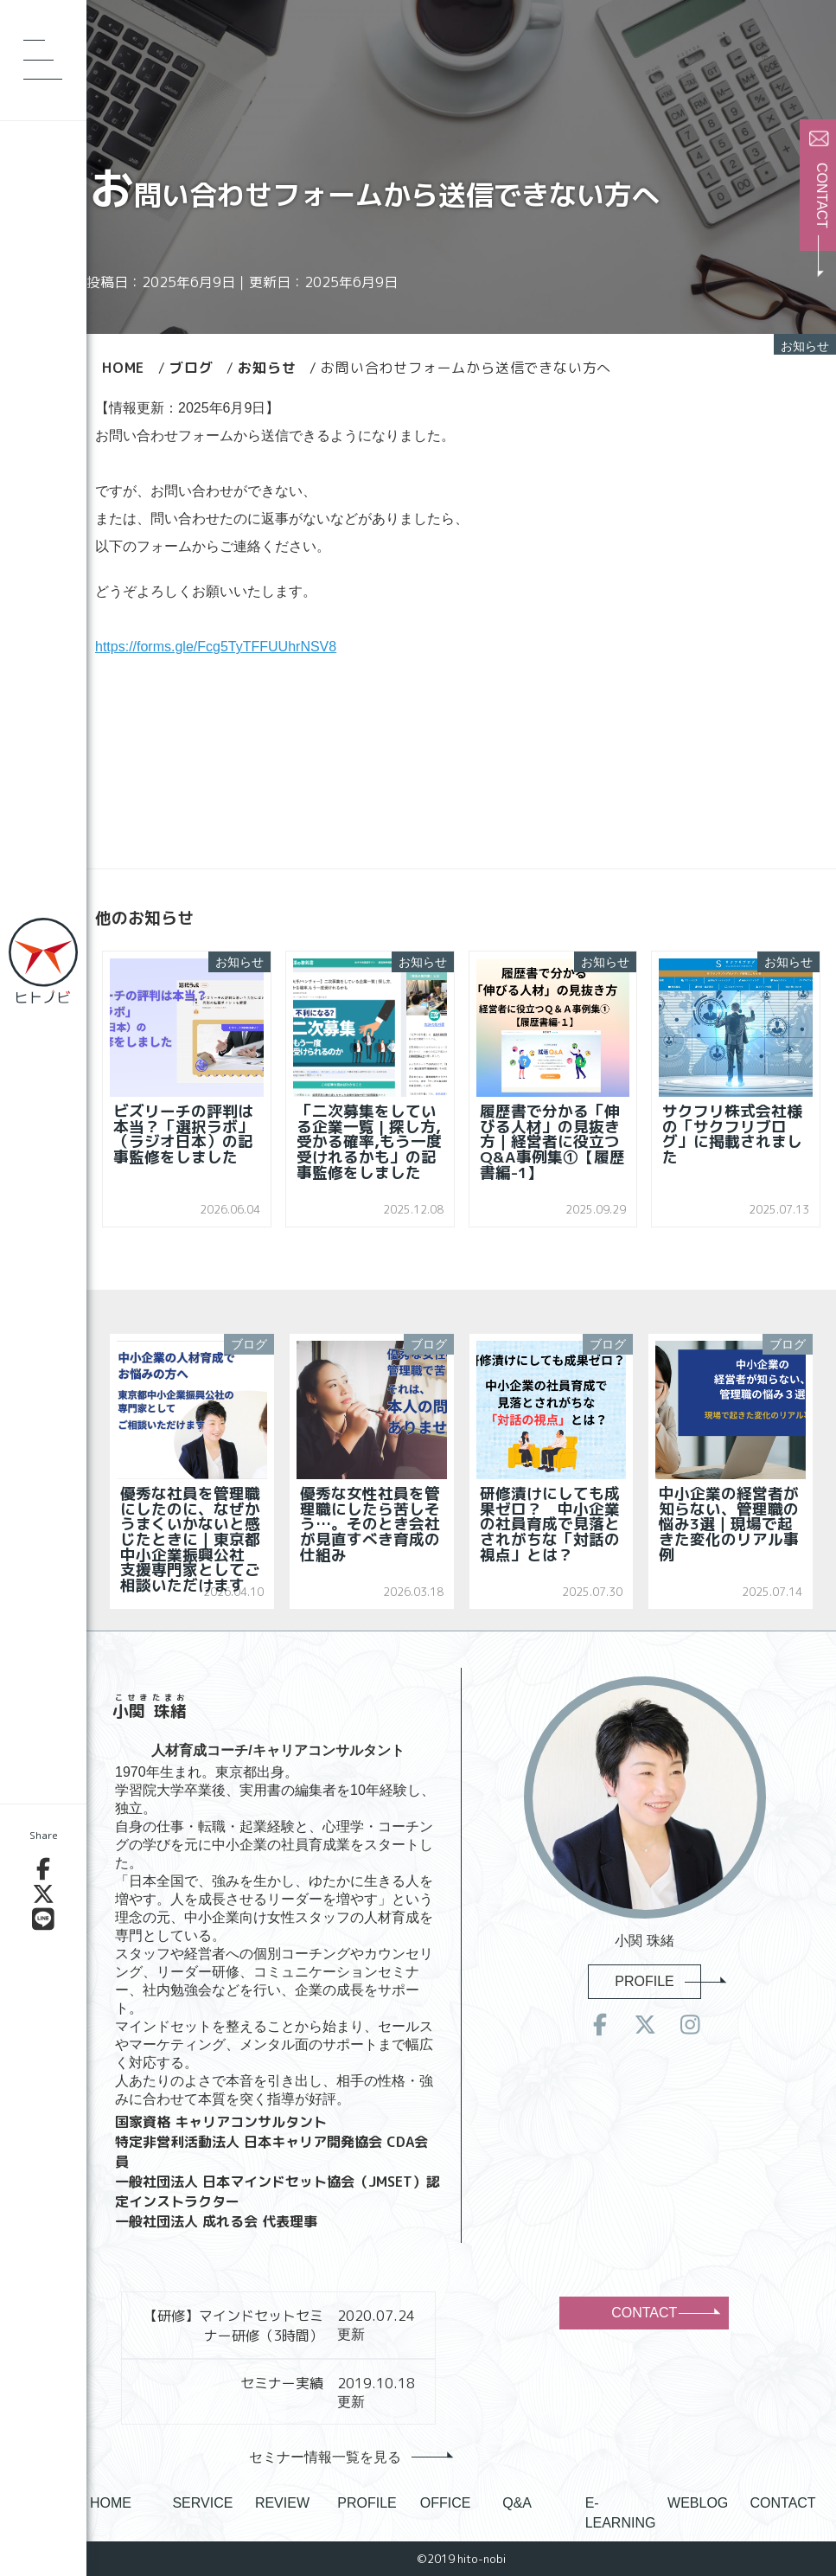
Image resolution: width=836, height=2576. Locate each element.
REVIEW (282, 2503)
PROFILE (657, 1981)
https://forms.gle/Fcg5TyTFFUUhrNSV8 (215, 646)
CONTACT (664, 2312)
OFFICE (445, 2503)
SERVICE (202, 2503)
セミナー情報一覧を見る (346, 2457)
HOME (110, 2503)
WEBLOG (697, 2503)
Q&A (517, 2503)
